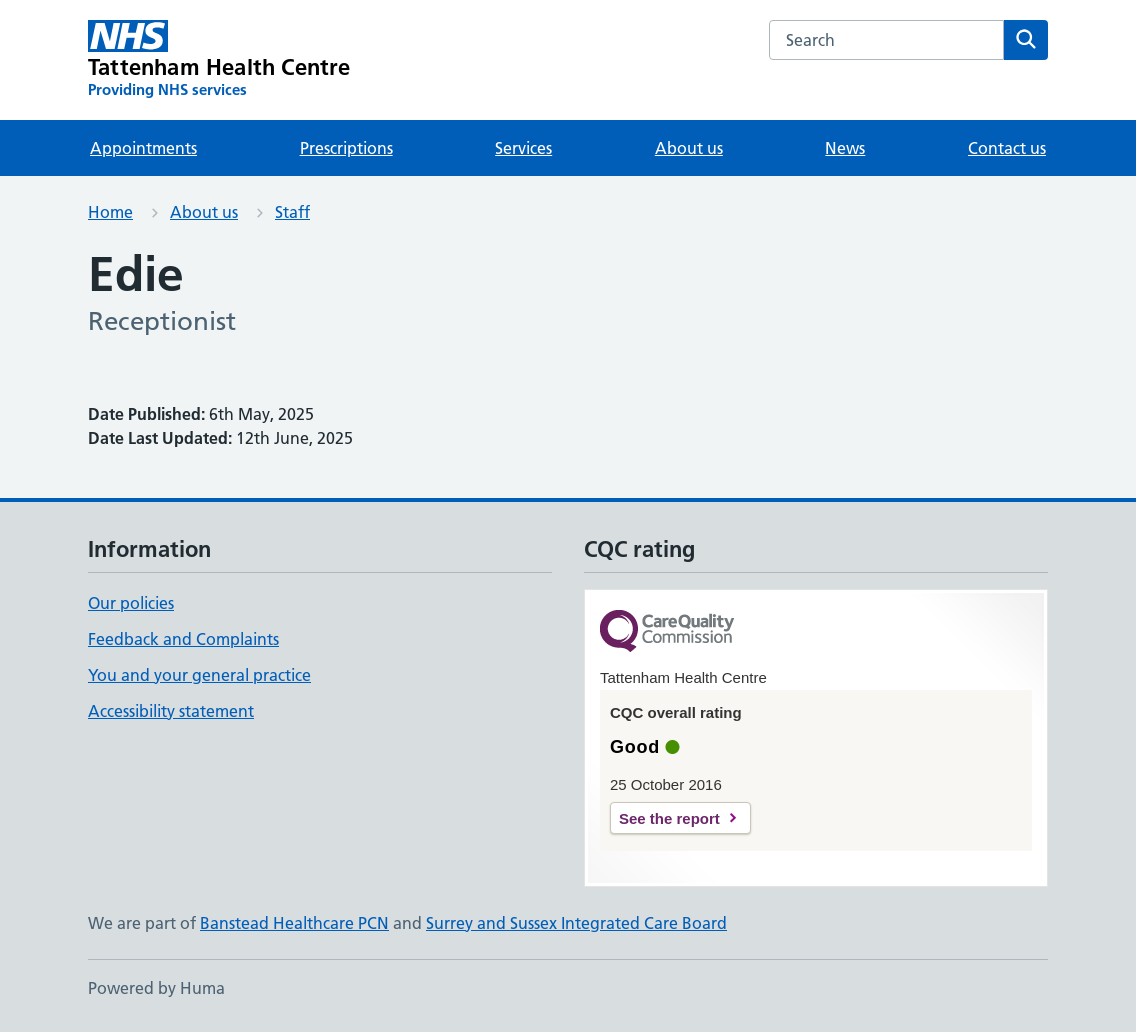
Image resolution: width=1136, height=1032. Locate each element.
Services (523, 148)
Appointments (143, 148)
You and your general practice (199, 675)
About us (689, 148)
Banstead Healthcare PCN (294, 923)
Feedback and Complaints (183, 639)
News (845, 148)
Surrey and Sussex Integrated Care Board (576, 923)
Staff (292, 212)
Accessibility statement (171, 711)
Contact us (1007, 148)
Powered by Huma (156, 988)
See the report (669, 818)
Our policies (131, 603)
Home (110, 212)
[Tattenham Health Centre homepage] (219, 60)
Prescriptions (346, 148)
